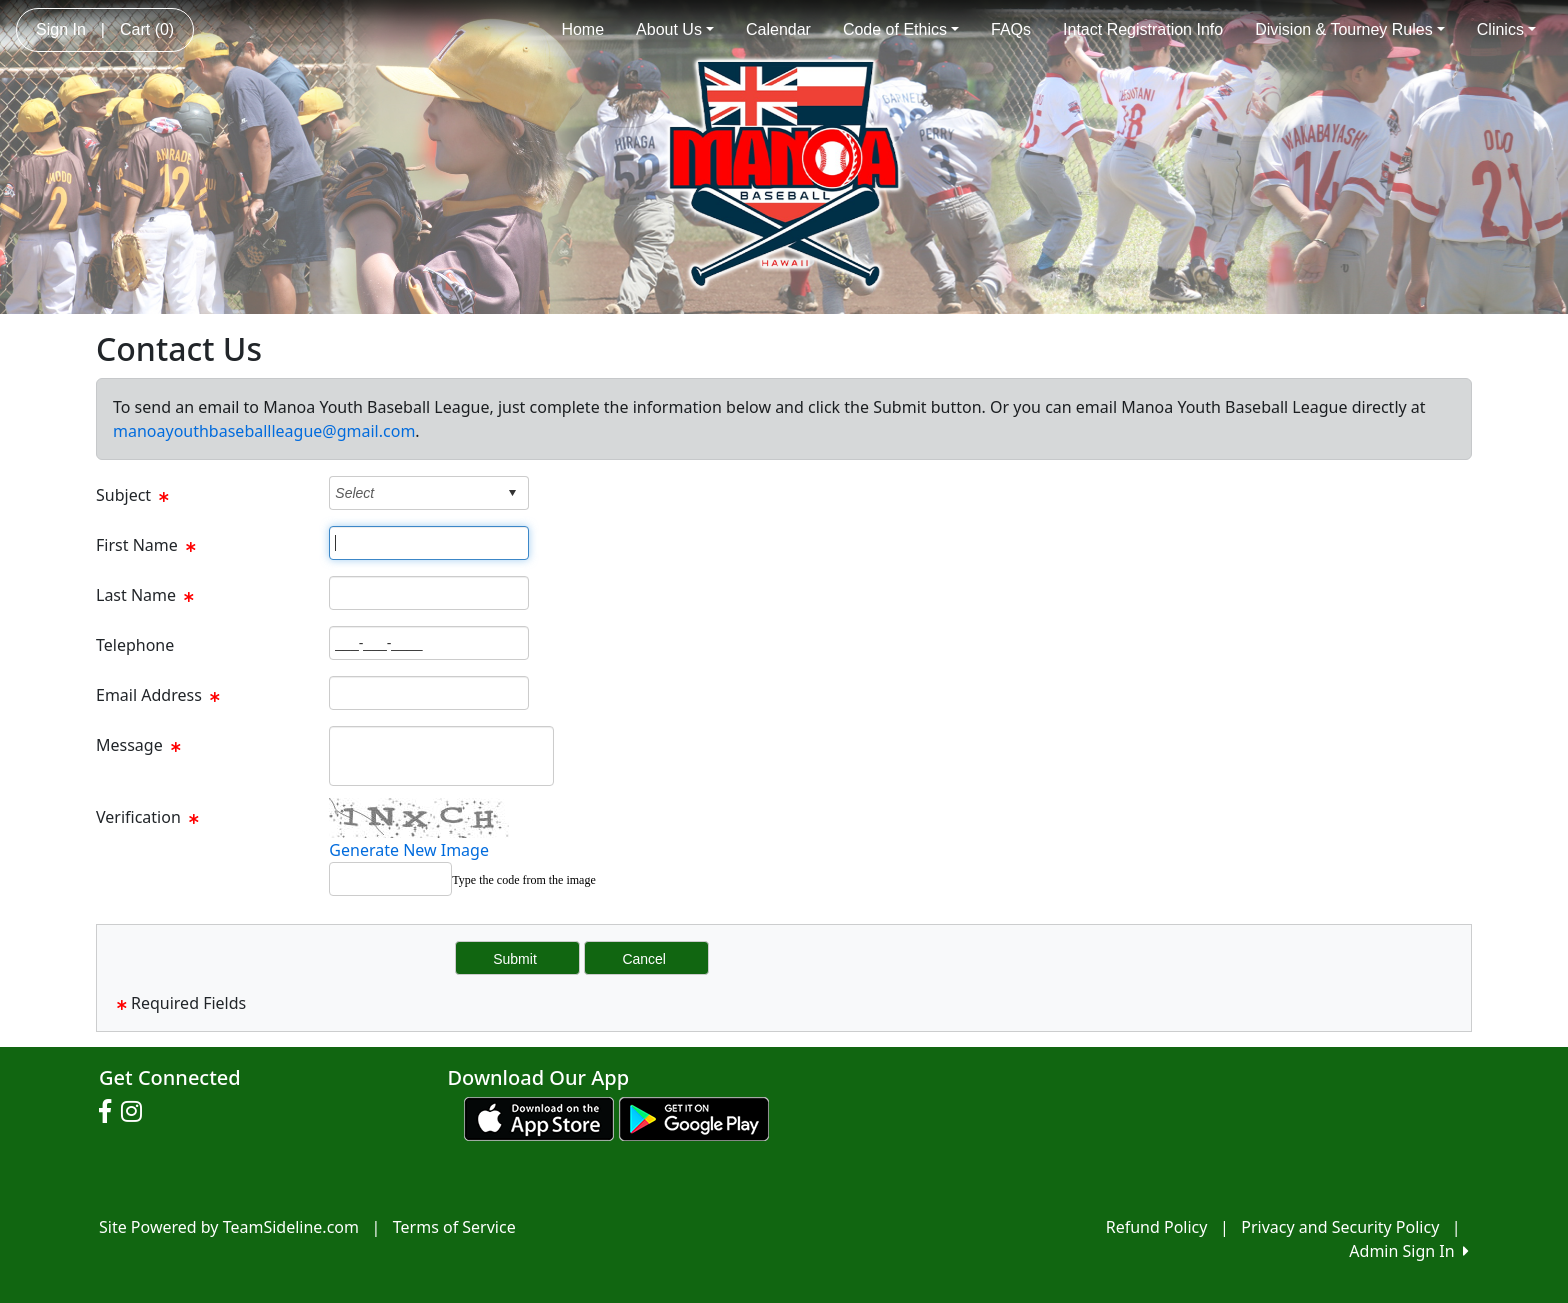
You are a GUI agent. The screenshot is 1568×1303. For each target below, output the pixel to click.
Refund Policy (1157, 1227)
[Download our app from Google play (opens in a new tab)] (694, 1117)
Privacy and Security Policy (1340, 1227)
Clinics (1506, 29)
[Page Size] (429, 543)
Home (582, 29)
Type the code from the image (523, 880)
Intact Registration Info (1143, 29)
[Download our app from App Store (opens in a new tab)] (539, 1117)
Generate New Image (409, 850)
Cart (147, 29)
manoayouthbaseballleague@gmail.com (264, 431)
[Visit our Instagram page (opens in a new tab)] (136, 1112)
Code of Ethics (901, 29)
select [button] (512, 493)
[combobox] (413, 492)
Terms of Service (454, 1227)
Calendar (778, 29)
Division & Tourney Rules (1350, 29)
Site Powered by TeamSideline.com (229, 1227)
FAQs (1011, 29)
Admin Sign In (1409, 1251)
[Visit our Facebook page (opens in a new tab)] (110, 1112)
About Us (675, 29)
